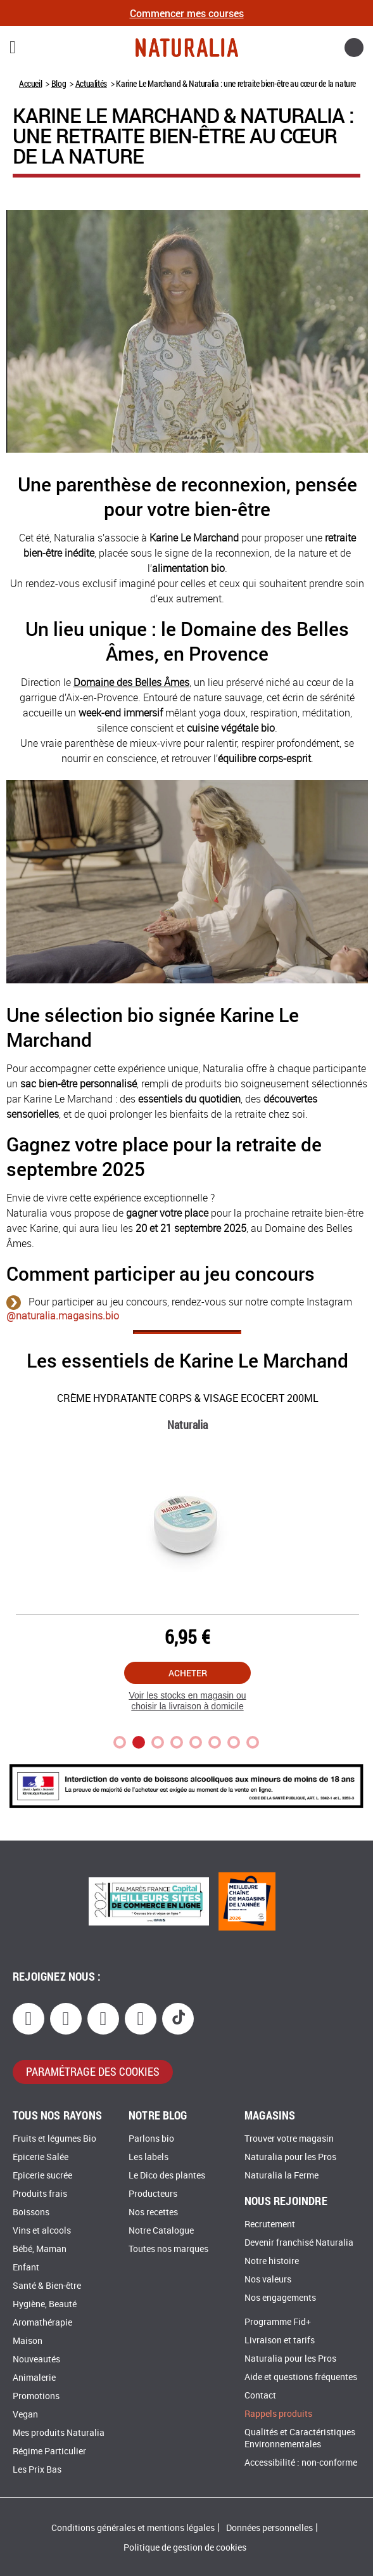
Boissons (31, 2212)
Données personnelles (269, 2528)
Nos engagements (280, 2298)
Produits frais (40, 2194)
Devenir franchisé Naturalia (298, 2242)
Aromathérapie (42, 2322)
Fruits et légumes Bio (54, 2138)
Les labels (148, 2157)
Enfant (26, 2267)
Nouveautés (36, 2359)
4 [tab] (176, 1742)
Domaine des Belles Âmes (131, 682)
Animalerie (34, 2377)
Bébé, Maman (39, 2249)
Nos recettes (153, 2212)
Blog (58, 83)
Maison (27, 2341)
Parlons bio (151, 2138)
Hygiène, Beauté (45, 2304)
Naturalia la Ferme (281, 2175)
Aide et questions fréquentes (300, 2377)
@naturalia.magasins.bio (62, 1316)
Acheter (187, 1673)
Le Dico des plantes (167, 2175)
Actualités (91, 83)
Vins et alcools (42, 2230)
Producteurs (153, 2194)
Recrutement (269, 2224)
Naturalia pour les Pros (290, 2157)
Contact (260, 2395)
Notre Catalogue (161, 2230)
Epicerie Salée (40, 2157)
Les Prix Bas (37, 2469)
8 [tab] (252, 1742)
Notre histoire (271, 2261)
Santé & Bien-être (47, 2286)
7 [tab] (233, 1742)
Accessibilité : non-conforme (300, 2462)
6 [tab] (214, 1742)
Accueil (30, 83)
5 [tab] (195, 1742)
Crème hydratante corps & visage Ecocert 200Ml (188, 1398)
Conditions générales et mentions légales (133, 2528)
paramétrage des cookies (93, 2071)
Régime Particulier (49, 2451)
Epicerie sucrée (42, 2175)
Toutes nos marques (168, 2249)
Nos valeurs (267, 2279)
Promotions (36, 2396)
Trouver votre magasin (289, 2138)
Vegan (25, 2414)
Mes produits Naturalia (58, 2433)
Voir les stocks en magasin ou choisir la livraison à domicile (187, 1700)
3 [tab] (157, 1742)
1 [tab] (119, 1742)
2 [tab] (138, 1742)
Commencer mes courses (187, 13)
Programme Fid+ (277, 2322)
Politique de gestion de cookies (184, 2547)
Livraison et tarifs (279, 2340)
